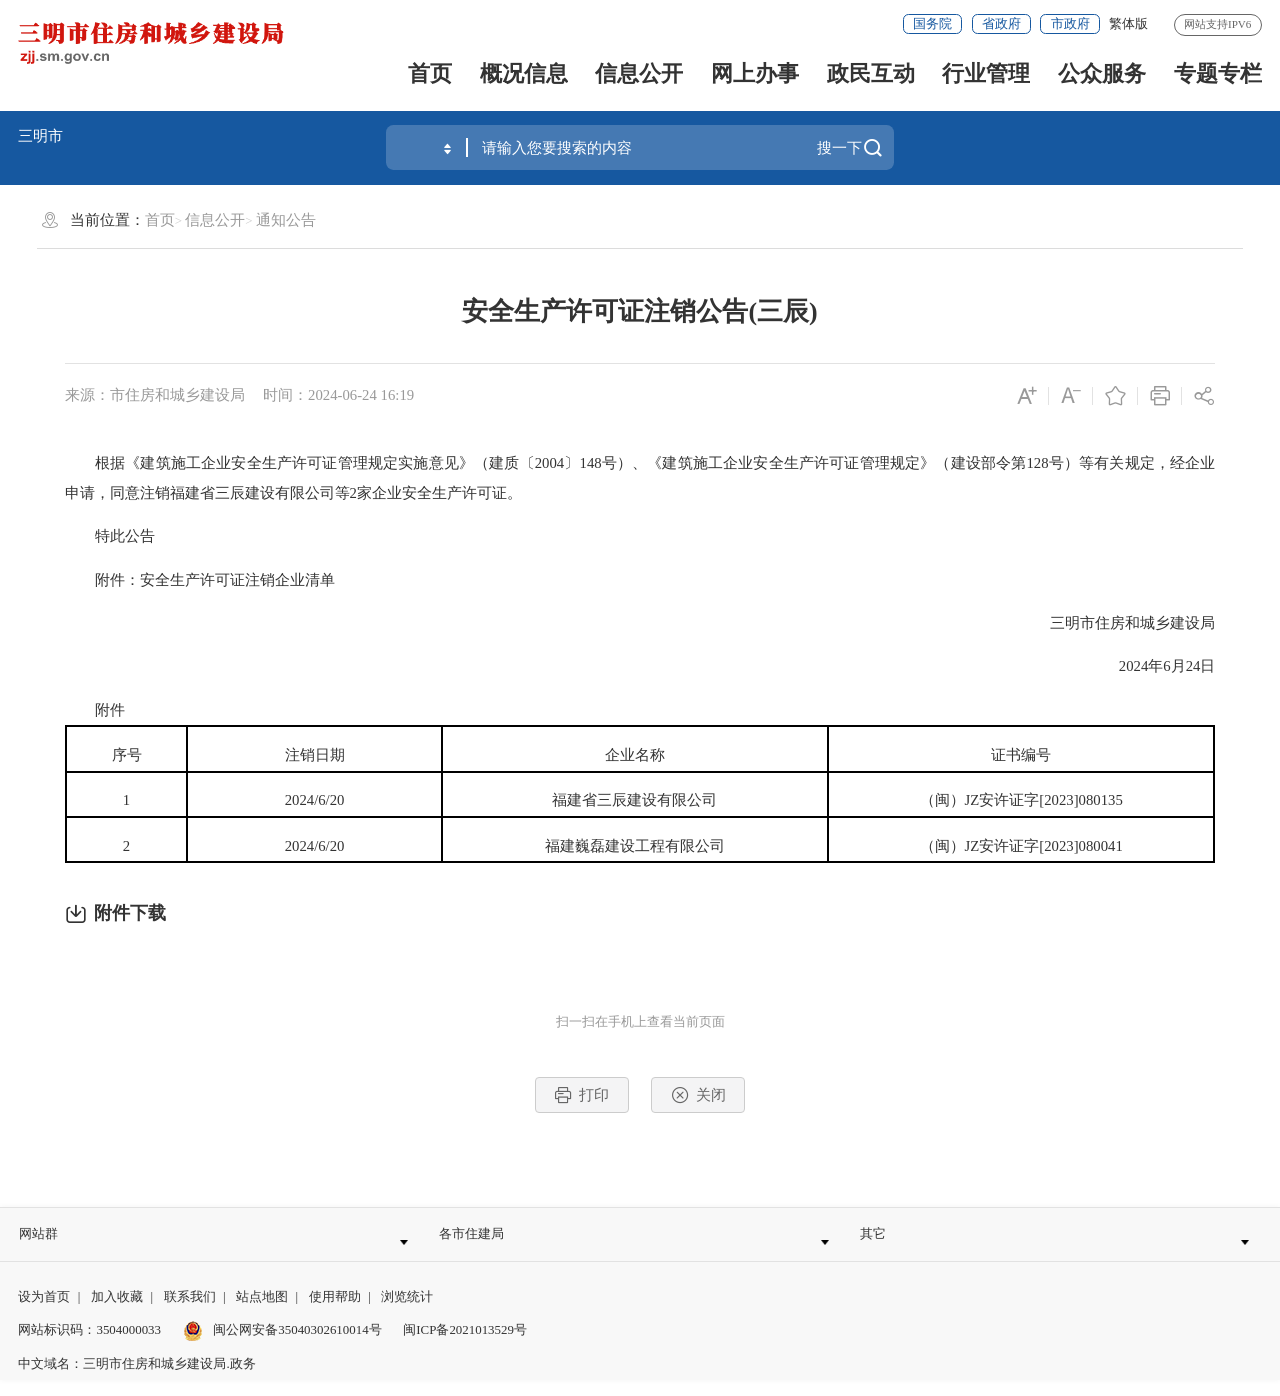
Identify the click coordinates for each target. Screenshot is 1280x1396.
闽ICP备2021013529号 (465, 1345)
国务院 (932, 23)
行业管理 (986, 73)
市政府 (1070, 23)
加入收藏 (117, 1312)
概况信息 (524, 73)
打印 (581, 1095)
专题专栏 (1218, 73)
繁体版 (1128, 23)
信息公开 (639, 73)
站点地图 (262, 1312)
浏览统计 (407, 1312)
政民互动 (871, 73)
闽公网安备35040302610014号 (282, 1345)
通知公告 (286, 220)
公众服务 (1102, 73)
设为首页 (44, 1312)
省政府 (1001, 23)
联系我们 (190, 1312)
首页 (430, 73)
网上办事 (755, 73)
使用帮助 (335, 1312)
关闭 (698, 1095)
